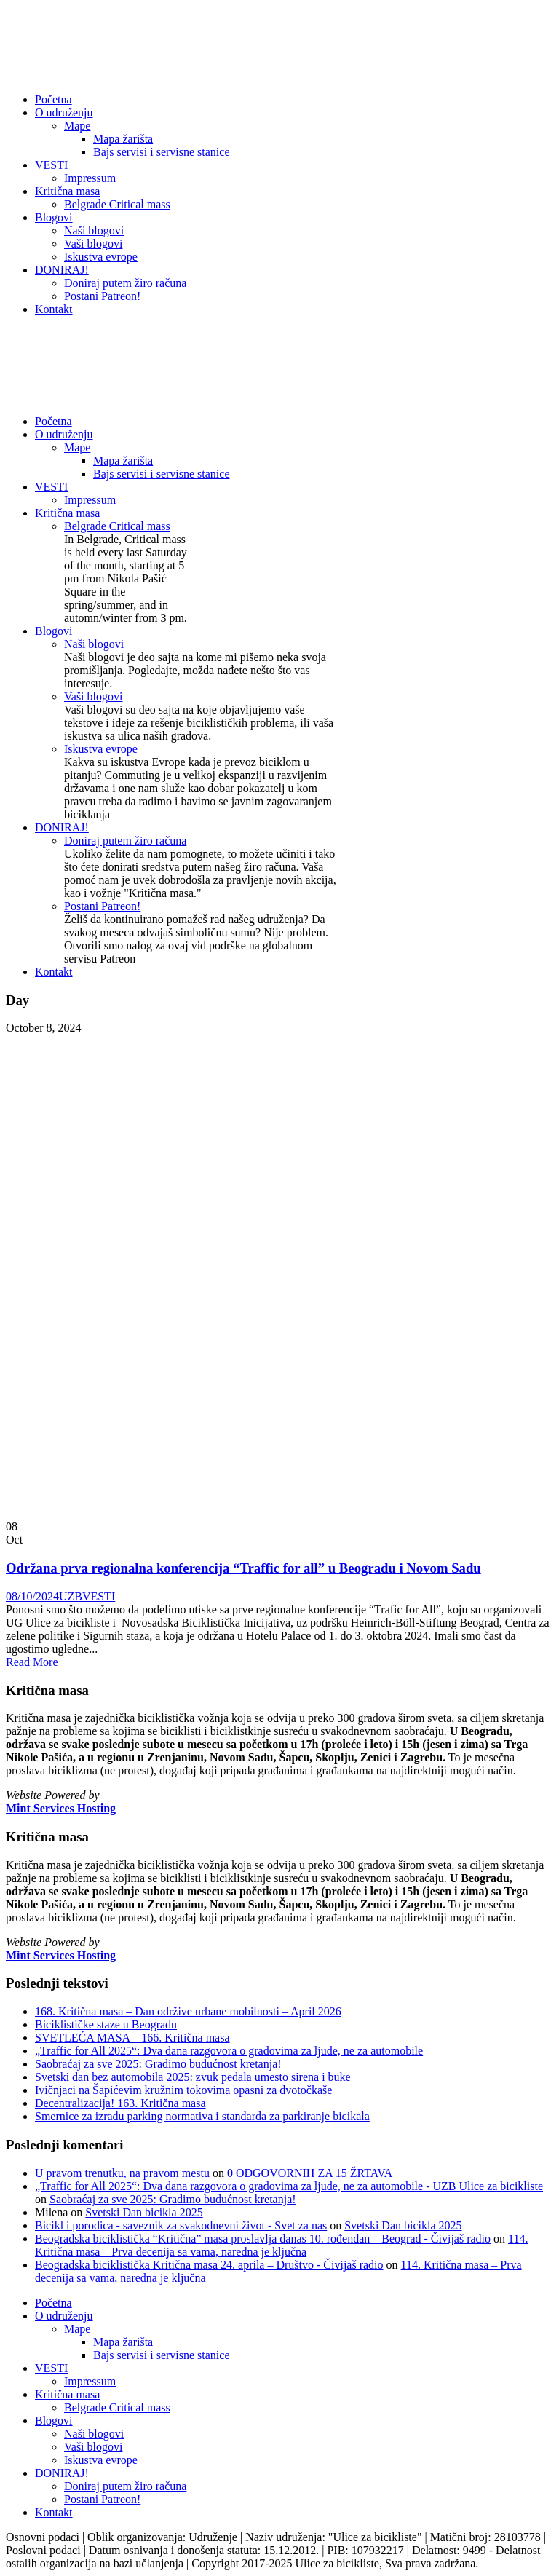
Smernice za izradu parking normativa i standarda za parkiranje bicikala (202, 2116)
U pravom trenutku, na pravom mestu (122, 2173)
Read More (32, 1662)
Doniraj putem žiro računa (125, 283)
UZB (70, 1596)
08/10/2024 (32, 1596)
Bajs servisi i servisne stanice (161, 152)
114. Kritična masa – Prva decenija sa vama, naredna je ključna (281, 2245)
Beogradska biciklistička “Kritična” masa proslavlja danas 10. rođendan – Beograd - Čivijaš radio (263, 2238)
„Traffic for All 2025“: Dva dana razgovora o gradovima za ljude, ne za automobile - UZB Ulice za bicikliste (289, 2186)
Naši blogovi (94, 230)
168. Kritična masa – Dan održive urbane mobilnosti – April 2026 (188, 2011)
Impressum (90, 178)
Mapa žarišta (123, 139)
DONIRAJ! (62, 270)
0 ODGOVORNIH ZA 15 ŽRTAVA (309, 2173)
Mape (77, 125)
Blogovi (54, 217)
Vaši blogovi (93, 243)
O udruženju (64, 112)
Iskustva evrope (101, 256)
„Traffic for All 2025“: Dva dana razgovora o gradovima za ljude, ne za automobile (229, 2050)
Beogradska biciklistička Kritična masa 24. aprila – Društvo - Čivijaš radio (209, 2265)
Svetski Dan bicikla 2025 (143, 2212)
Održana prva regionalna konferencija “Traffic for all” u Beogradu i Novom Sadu (243, 1568)
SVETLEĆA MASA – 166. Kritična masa (132, 2037)
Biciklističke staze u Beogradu (106, 2024)
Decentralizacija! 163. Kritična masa (120, 2103)
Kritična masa (67, 191)
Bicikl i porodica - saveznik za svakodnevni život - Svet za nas (181, 2225)
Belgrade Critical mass (117, 204)
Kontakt (54, 309)
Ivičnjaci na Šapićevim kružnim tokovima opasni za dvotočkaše (183, 2090)
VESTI (51, 165)
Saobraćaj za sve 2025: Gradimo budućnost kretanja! (158, 2064)
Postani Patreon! (102, 296)
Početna (53, 99)
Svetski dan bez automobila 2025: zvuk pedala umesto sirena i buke (193, 2077)
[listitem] (279, 1744)
